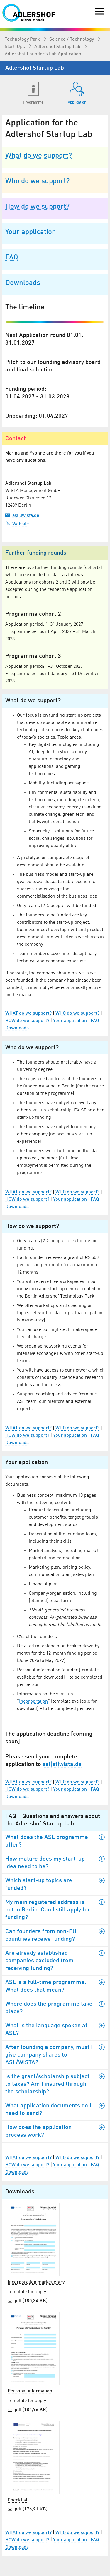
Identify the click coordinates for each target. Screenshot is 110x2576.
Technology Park (23, 39)
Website (17, 523)
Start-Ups (15, 46)
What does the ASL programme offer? (55, 1841)
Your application (30, 232)
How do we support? (37, 206)
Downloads (22, 283)
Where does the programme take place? (55, 2008)
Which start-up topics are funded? (55, 1884)
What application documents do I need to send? (55, 2109)
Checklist (17, 2500)
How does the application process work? (55, 2131)
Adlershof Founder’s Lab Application (43, 54)
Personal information (30, 2391)
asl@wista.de (22, 515)
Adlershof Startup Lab (58, 46)
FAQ (11, 257)
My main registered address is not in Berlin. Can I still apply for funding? (55, 1910)
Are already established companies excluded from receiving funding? (55, 1960)
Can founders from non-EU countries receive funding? (55, 1935)
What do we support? (38, 155)
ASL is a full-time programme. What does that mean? (55, 1986)
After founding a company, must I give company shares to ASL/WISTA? (55, 2055)
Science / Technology (72, 39)
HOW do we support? (27, 1020)
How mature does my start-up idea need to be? (55, 1863)
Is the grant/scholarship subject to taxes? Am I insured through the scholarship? (55, 2084)
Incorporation (33, 1701)
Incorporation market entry (36, 2282)
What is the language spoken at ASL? (55, 2029)
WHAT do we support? (28, 1013)
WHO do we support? (77, 1013)
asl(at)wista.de (62, 1765)
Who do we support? (37, 181)
